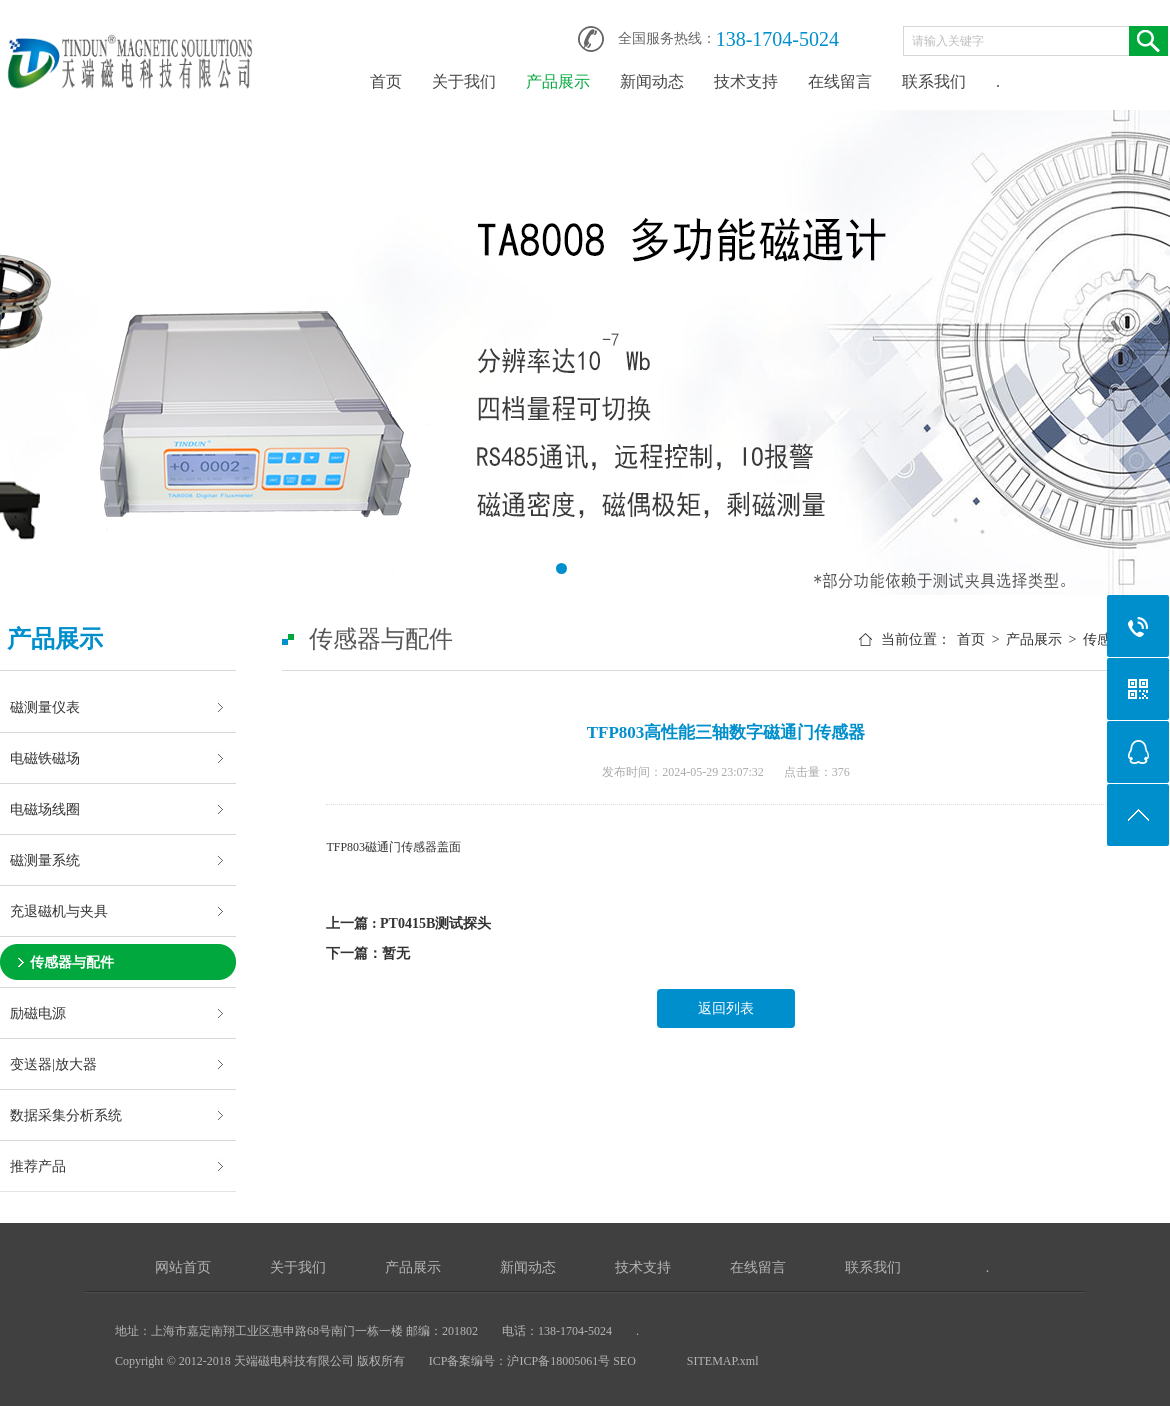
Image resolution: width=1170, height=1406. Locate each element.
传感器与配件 (72, 962)
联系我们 (934, 81)
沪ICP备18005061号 (558, 1361)
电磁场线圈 (45, 809)
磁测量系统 (45, 860)
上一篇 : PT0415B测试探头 (408, 923)
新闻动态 (652, 81)
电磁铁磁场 (45, 758)
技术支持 (746, 81)
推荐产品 (38, 1166)
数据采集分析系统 (66, 1115)
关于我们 (464, 81)
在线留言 (840, 81)
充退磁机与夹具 (59, 911)
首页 (386, 81)
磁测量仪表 (45, 707)
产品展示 (558, 81)
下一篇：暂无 (368, 953)
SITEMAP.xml (723, 1361)
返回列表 (726, 1008)
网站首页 (183, 1267)
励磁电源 (38, 1013)
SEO (626, 1361)
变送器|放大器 (53, 1064)
